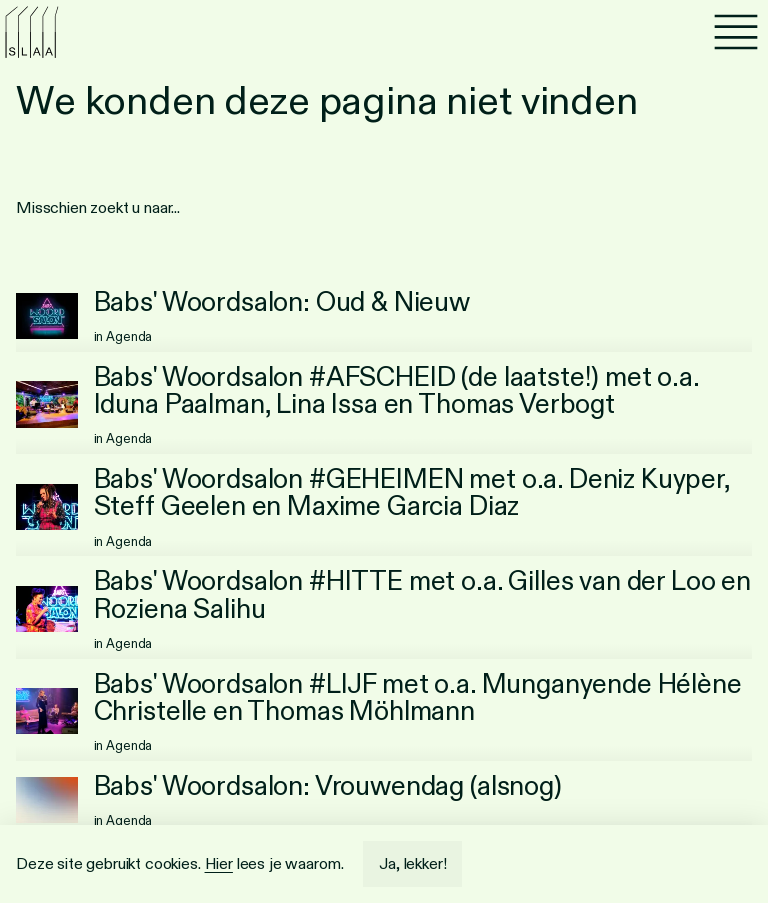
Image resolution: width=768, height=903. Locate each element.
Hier (219, 863)
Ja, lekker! (412, 863)
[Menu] (736, 32)
